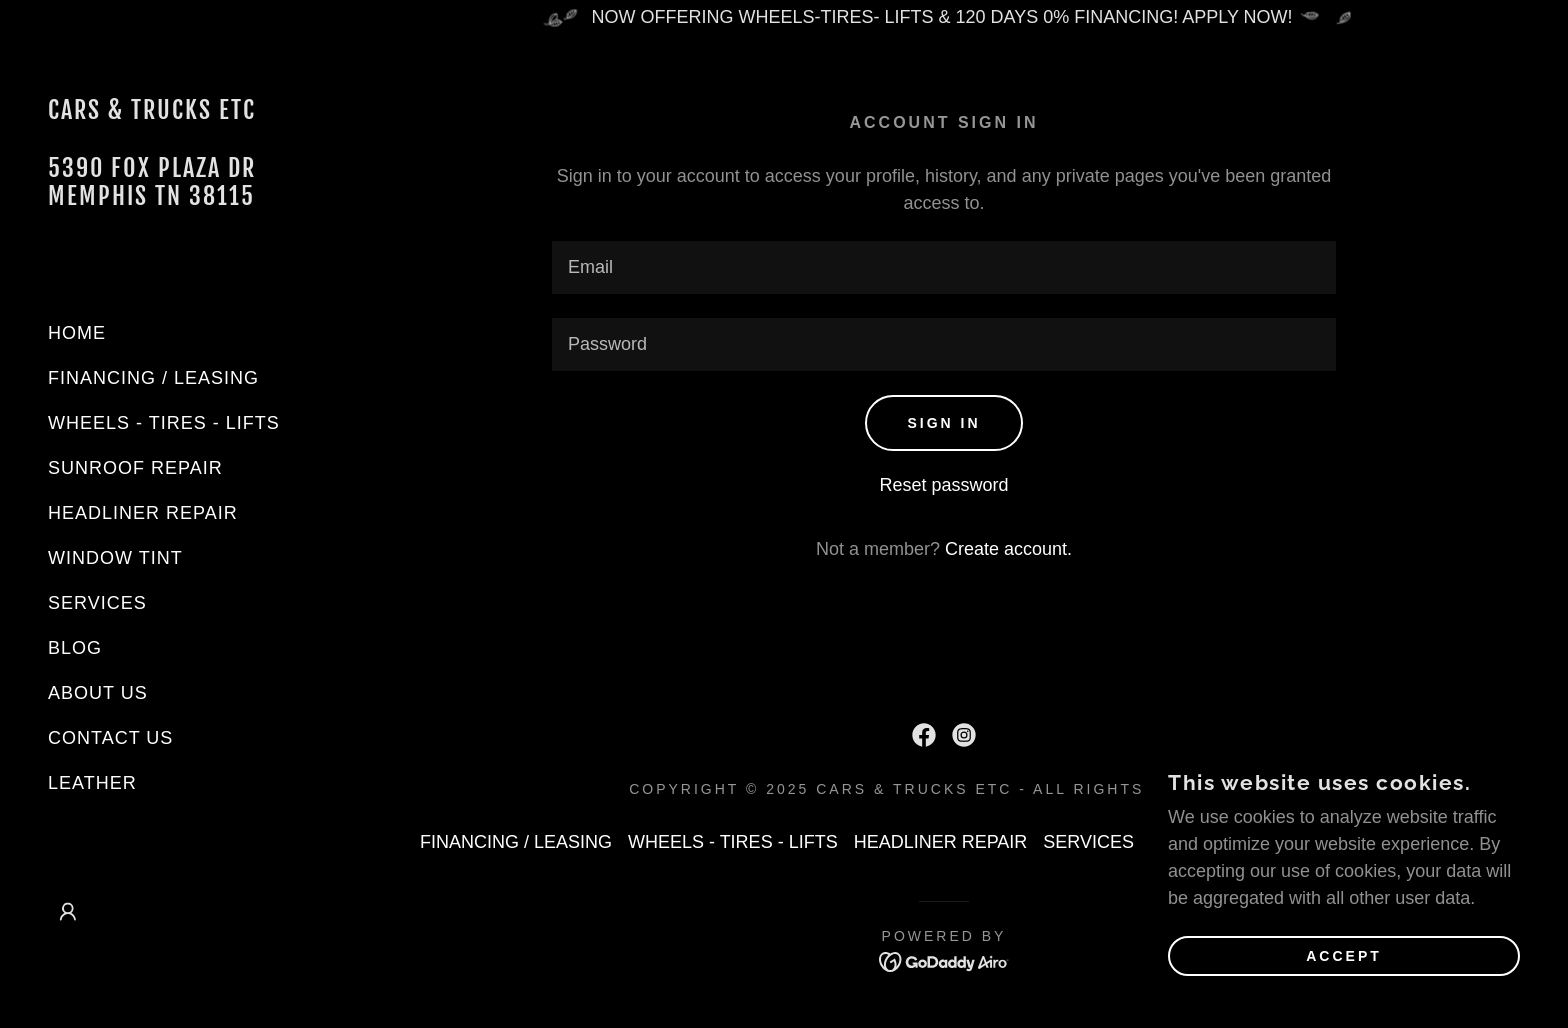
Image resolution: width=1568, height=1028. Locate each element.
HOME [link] (77, 333)
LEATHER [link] (92, 783)
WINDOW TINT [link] (115, 558)
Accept (1344, 956)
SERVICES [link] (97, 603)
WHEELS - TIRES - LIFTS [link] (164, 423)
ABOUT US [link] (98, 693)
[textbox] (944, 267)
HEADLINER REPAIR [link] (143, 513)
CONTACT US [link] (110, 738)
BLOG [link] (75, 648)
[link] (160, 199)
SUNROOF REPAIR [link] (135, 468)
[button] (68, 912)
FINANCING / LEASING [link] (153, 378)
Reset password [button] (943, 485)
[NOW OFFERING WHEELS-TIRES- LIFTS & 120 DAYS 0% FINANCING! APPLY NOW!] (944, 17)
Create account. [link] (1008, 549)
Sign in (943, 423)
